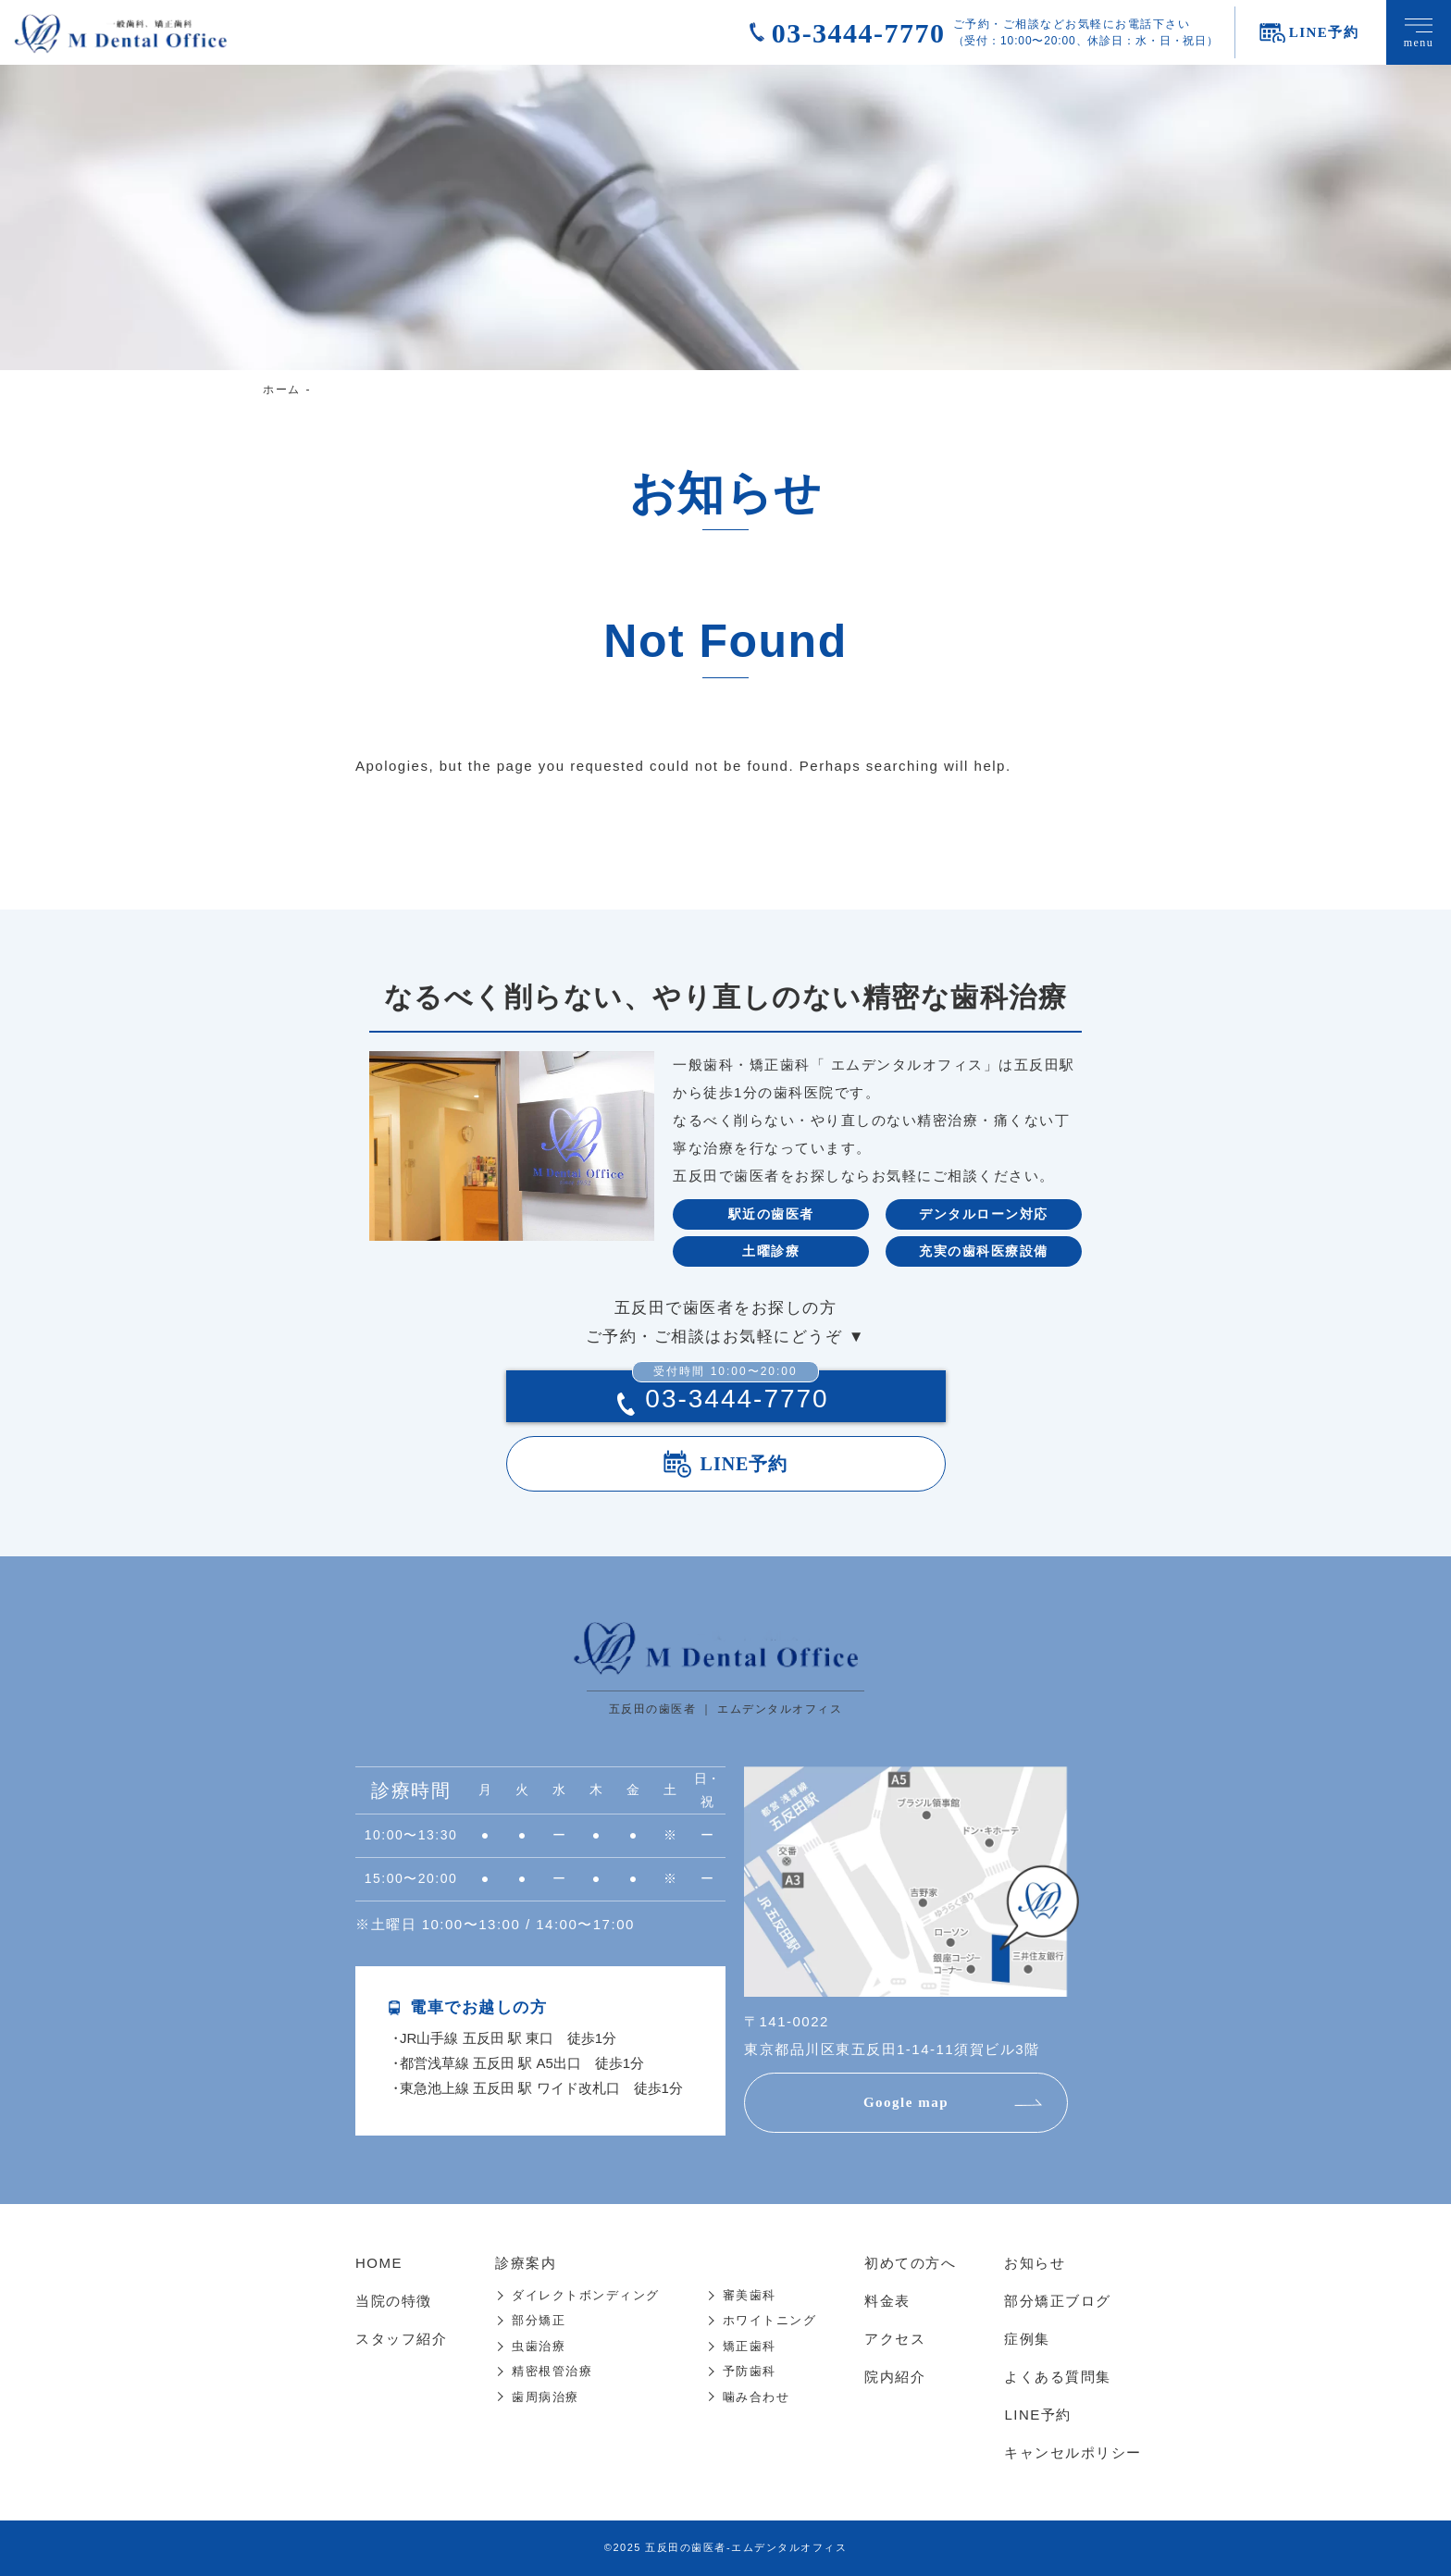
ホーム (282, 389)
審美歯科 (749, 2295)
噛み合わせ (756, 2397)
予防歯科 (749, 2371)
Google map (906, 2102)
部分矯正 (538, 2320)
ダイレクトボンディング (586, 2295)
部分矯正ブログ (1057, 2301)
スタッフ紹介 (401, 2339)
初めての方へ (910, 2263)
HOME (379, 2263)
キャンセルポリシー (1073, 2452)
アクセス (894, 2339)
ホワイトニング (770, 2320)
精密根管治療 (552, 2371)
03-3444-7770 (859, 33)
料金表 (887, 2301)
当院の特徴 (393, 2301)
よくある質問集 (1057, 2376)
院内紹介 (894, 2376)
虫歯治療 (538, 2346)
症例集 (1027, 2339)
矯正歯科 (749, 2346)
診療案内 (525, 2263)
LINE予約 (744, 1464)
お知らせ (1034, 2263)
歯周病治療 (545, 2397)
